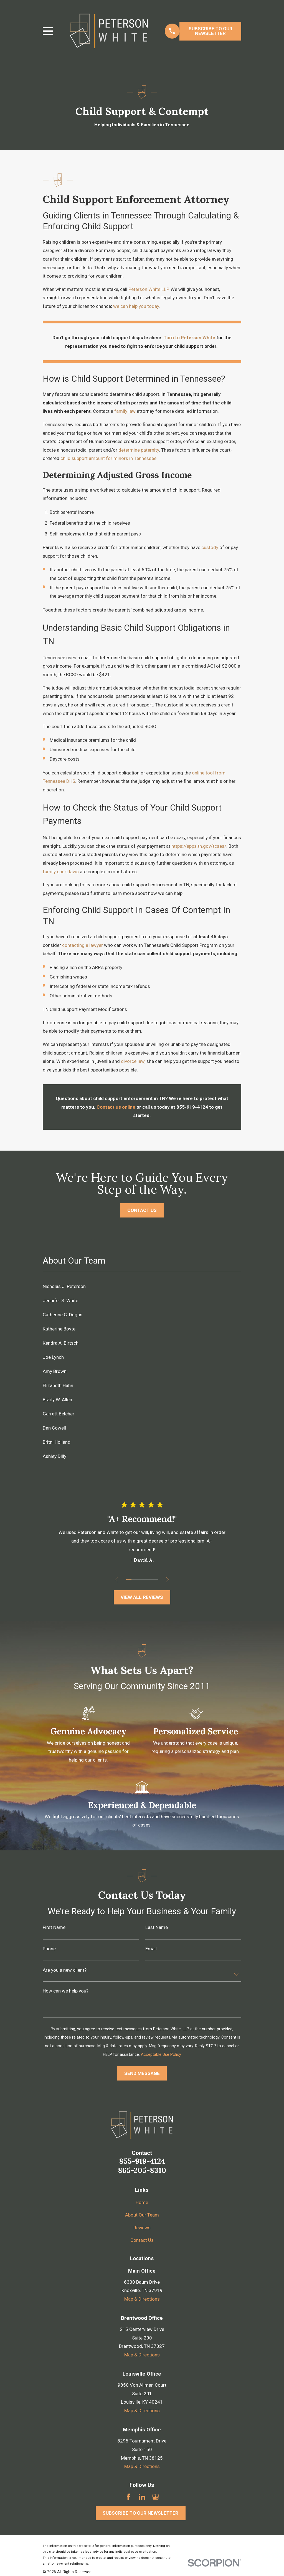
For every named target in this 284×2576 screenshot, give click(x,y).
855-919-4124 (142, 2161)
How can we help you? (65, 1991)
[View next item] (167, 1579)
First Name (54, 1927)
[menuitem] (142, 1286)
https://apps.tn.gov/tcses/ (198, 846)
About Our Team (142, 2215)
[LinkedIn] (142, 2497)
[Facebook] (128, 2497)
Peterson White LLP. (148, 289)
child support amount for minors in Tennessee (108, 458)
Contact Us (142, 2240)
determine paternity (138, 450)
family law (125, 411)
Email (151, 1948)
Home (142, 2202)
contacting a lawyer (82, 945)
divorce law (132, 1061)
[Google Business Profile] (155, 2497)
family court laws (61, 871)
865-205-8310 (142, 2170)
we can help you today (136, 306)
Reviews (142, 2227)
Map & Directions (142, 2299)
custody (209, 547)
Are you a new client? (65, 1970)
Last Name (156, 1927)
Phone (49, 1948)
